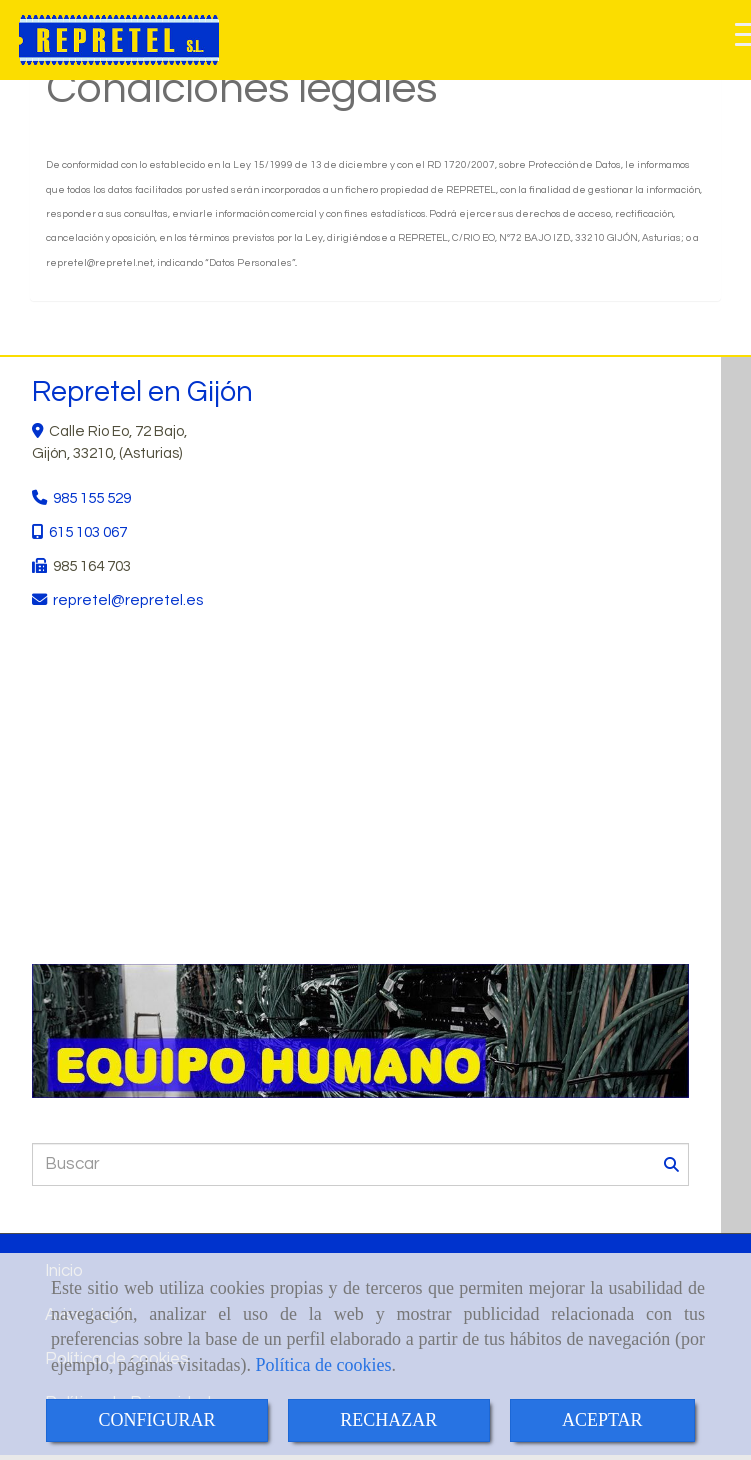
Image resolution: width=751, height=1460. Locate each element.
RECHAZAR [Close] (388, 1420)
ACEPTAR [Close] (602, 1420)
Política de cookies (323, 1365)
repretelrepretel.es (128, 600)
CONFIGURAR (156, 1420)
